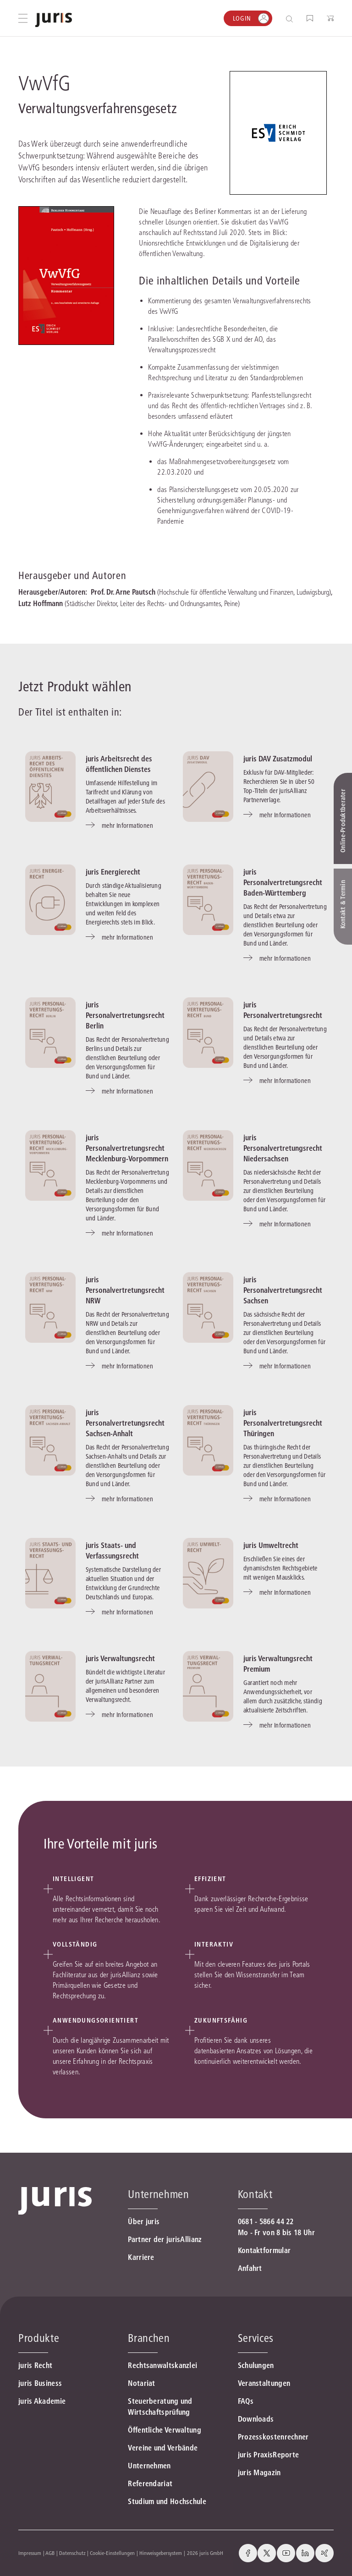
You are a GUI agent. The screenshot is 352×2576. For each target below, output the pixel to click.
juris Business (40, 2383)
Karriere (141, 2257)
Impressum (29, 2552)
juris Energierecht (113, 871)
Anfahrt (250, 2268)
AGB (50, 2552)
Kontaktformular (264, 2250)
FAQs (245, 2401)
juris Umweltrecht (270, 1545)
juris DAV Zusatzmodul (277, 758)
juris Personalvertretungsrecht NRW (125, 1290)
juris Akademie (42, 2401)
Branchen (149, 2338)
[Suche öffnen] (291, 18)
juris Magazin (259, 2472)
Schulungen (256, 2365)
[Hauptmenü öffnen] (23, 18)
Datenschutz (72, 2552)
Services (256, 2338)
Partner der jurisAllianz (165, 2239)
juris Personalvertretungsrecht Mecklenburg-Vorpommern (127, 1148)
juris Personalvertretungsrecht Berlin (125, 1015)
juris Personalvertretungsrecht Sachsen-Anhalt (125, 1423)
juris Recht (35, 2365)
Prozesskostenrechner (273, 2436)
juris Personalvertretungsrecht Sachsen (282, 1290)
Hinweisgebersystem (160, 2552)
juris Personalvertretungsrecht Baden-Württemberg (282, 882)
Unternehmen (149, 2465)
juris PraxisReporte (268, 2454)
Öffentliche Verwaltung (164, 2429)
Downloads (256, 2418)
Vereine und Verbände (163, 2447)
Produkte (38, 2338)
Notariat (141, 2383)
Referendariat (150, 2483)
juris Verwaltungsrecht (120, 1658)
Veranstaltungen (264, 2383)
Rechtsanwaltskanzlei (162, 2365)
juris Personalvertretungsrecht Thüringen (282, 1423)
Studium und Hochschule (167, 2501)
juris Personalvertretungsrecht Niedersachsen (282, 1148)
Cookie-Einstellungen (112, 2552)
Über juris (144, 2221)
